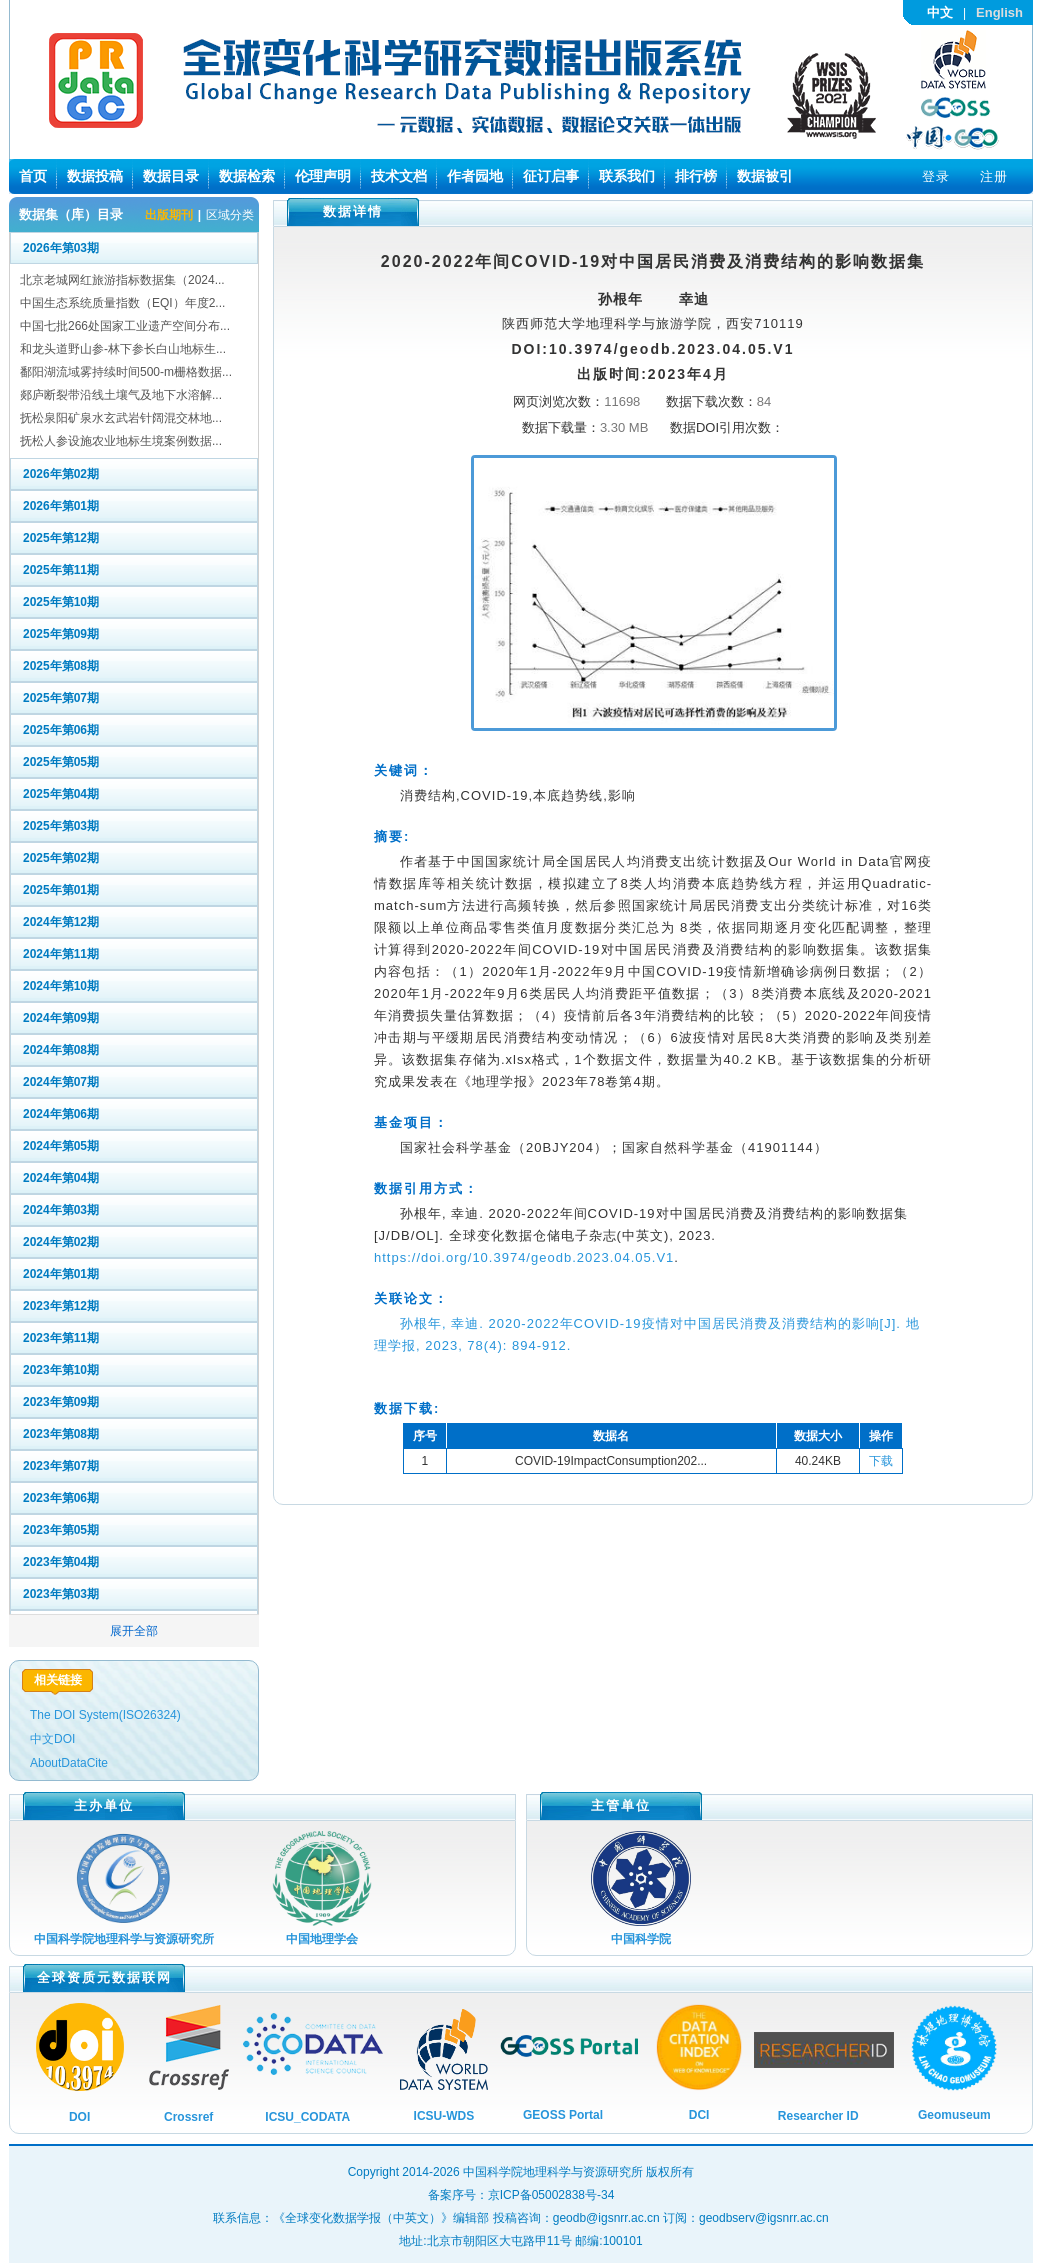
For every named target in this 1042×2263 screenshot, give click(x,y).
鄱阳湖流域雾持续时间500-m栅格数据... (126, 372)
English (999, 12)
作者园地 (475, 176)
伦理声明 (323, 176)
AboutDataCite (69, 1763)
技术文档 (399, 176)
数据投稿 (95, 176)
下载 (881, 1461)
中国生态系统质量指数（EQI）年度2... (122, 303)
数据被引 (765, 176)
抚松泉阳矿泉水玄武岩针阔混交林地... (121, 418)
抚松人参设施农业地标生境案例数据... (121, 441)
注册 (994, 176)
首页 (33, 176)
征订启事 (551, 176)
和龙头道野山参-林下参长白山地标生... (123, 349)
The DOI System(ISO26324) (105, 1715)
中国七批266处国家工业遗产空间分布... (125, 326)
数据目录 (171, 176)
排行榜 (696, 176)
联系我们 (627, 176)
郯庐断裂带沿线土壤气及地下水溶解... (121, 395)
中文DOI (52, 1739)
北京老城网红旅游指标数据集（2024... (122, 280)
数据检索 (247, 176)
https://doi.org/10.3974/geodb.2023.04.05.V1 (524, 1257)
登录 (936, 176)
